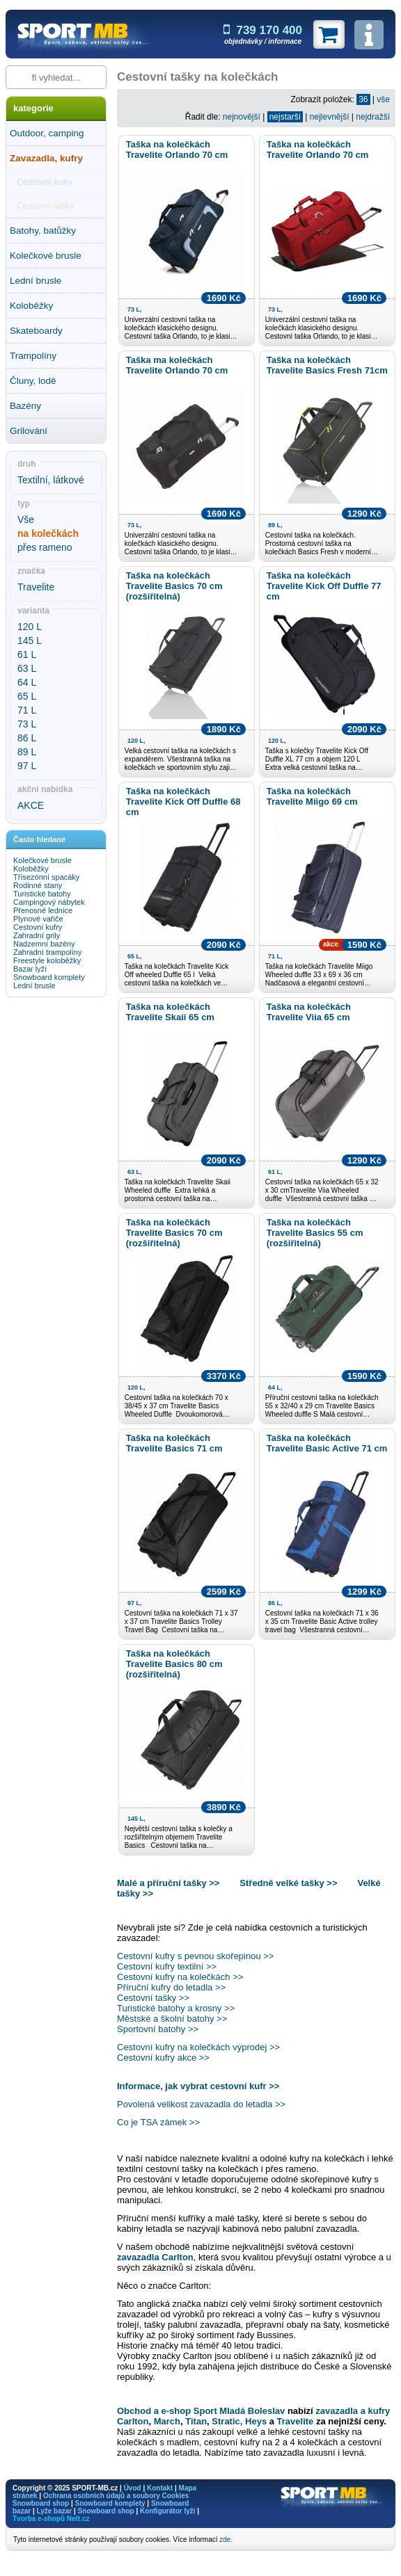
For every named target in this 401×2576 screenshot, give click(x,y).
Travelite (35, 587)
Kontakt (160, 2488)
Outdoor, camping (47, 133)
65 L (26, 696)
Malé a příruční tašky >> (169, 1883)
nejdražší (373, 117)
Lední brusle (35, 280)
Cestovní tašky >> (153, 1998)
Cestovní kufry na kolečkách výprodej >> (198, 2047)
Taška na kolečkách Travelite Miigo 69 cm (312, 796)
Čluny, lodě (33, 381)
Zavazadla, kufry (46, 158)
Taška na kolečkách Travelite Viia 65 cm (309, 1011)
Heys (256, 2421)
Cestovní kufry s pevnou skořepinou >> (195, 1956)
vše (383, 99)
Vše (25, 519)
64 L (26, 682)
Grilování (28, 431)
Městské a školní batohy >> (172, 2018)
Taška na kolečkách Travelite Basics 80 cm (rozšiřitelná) (174, 1664)
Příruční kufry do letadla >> (171, 1987)
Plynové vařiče (38, 919)
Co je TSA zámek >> (158, 2122)
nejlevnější (329, 117)
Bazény (25, 406)
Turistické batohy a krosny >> (176, 2008)
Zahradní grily (36, 935)
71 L (26, 710)
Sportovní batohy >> (157, 2029)
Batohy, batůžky (43, 230)
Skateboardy (36, 330)
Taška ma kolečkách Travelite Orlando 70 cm (177, 365)
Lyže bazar (54, 2511)
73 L (26, 724)
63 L (26, 668)
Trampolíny (33, 356)
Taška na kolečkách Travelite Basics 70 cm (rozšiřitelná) (174, 586)
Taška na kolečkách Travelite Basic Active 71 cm (327, 1443)
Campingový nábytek (49, 902)
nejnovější (241, 117)
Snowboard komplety (49, 977)
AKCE (30, 805)
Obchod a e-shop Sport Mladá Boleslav (201, 2411)
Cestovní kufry (45, 182)
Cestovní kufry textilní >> (167, 1966)
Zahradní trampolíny (47, 952)
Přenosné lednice (42, 910)
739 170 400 (262, 30)
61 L (26, 654)
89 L (26, 751)
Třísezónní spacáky (46, 877)
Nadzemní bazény (44, 944)
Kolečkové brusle (45, 255)
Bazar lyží (30, 969)
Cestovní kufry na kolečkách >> (180, 1977)
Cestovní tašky (45, 206)
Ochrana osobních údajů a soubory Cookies (116, 2495)
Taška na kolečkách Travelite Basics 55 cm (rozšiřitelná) (315, 1232)
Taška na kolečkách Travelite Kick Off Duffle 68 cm (183, 801)
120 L (29, 626)
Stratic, (227, 2421)
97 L (26, 765)
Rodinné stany (37, 885)
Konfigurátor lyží (167, 2511)
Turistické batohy (42, 893)
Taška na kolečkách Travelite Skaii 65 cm (170, 1011)
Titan (196, 2421)
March (167, 2421)
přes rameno (44, 547)
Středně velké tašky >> (288, 1883)
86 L (26, 737)
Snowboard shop (41, 2503)
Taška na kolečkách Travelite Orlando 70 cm (177, 149)
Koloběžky (31, 305)
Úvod (132, 2488)
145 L (29, 640)
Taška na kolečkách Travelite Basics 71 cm (174, 1443)
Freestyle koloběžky (47, 960)
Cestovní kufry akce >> (163, 2057)
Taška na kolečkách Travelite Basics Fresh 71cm (327, 365)
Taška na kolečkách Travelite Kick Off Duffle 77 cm (324, 586)
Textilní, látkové (50, 479)
